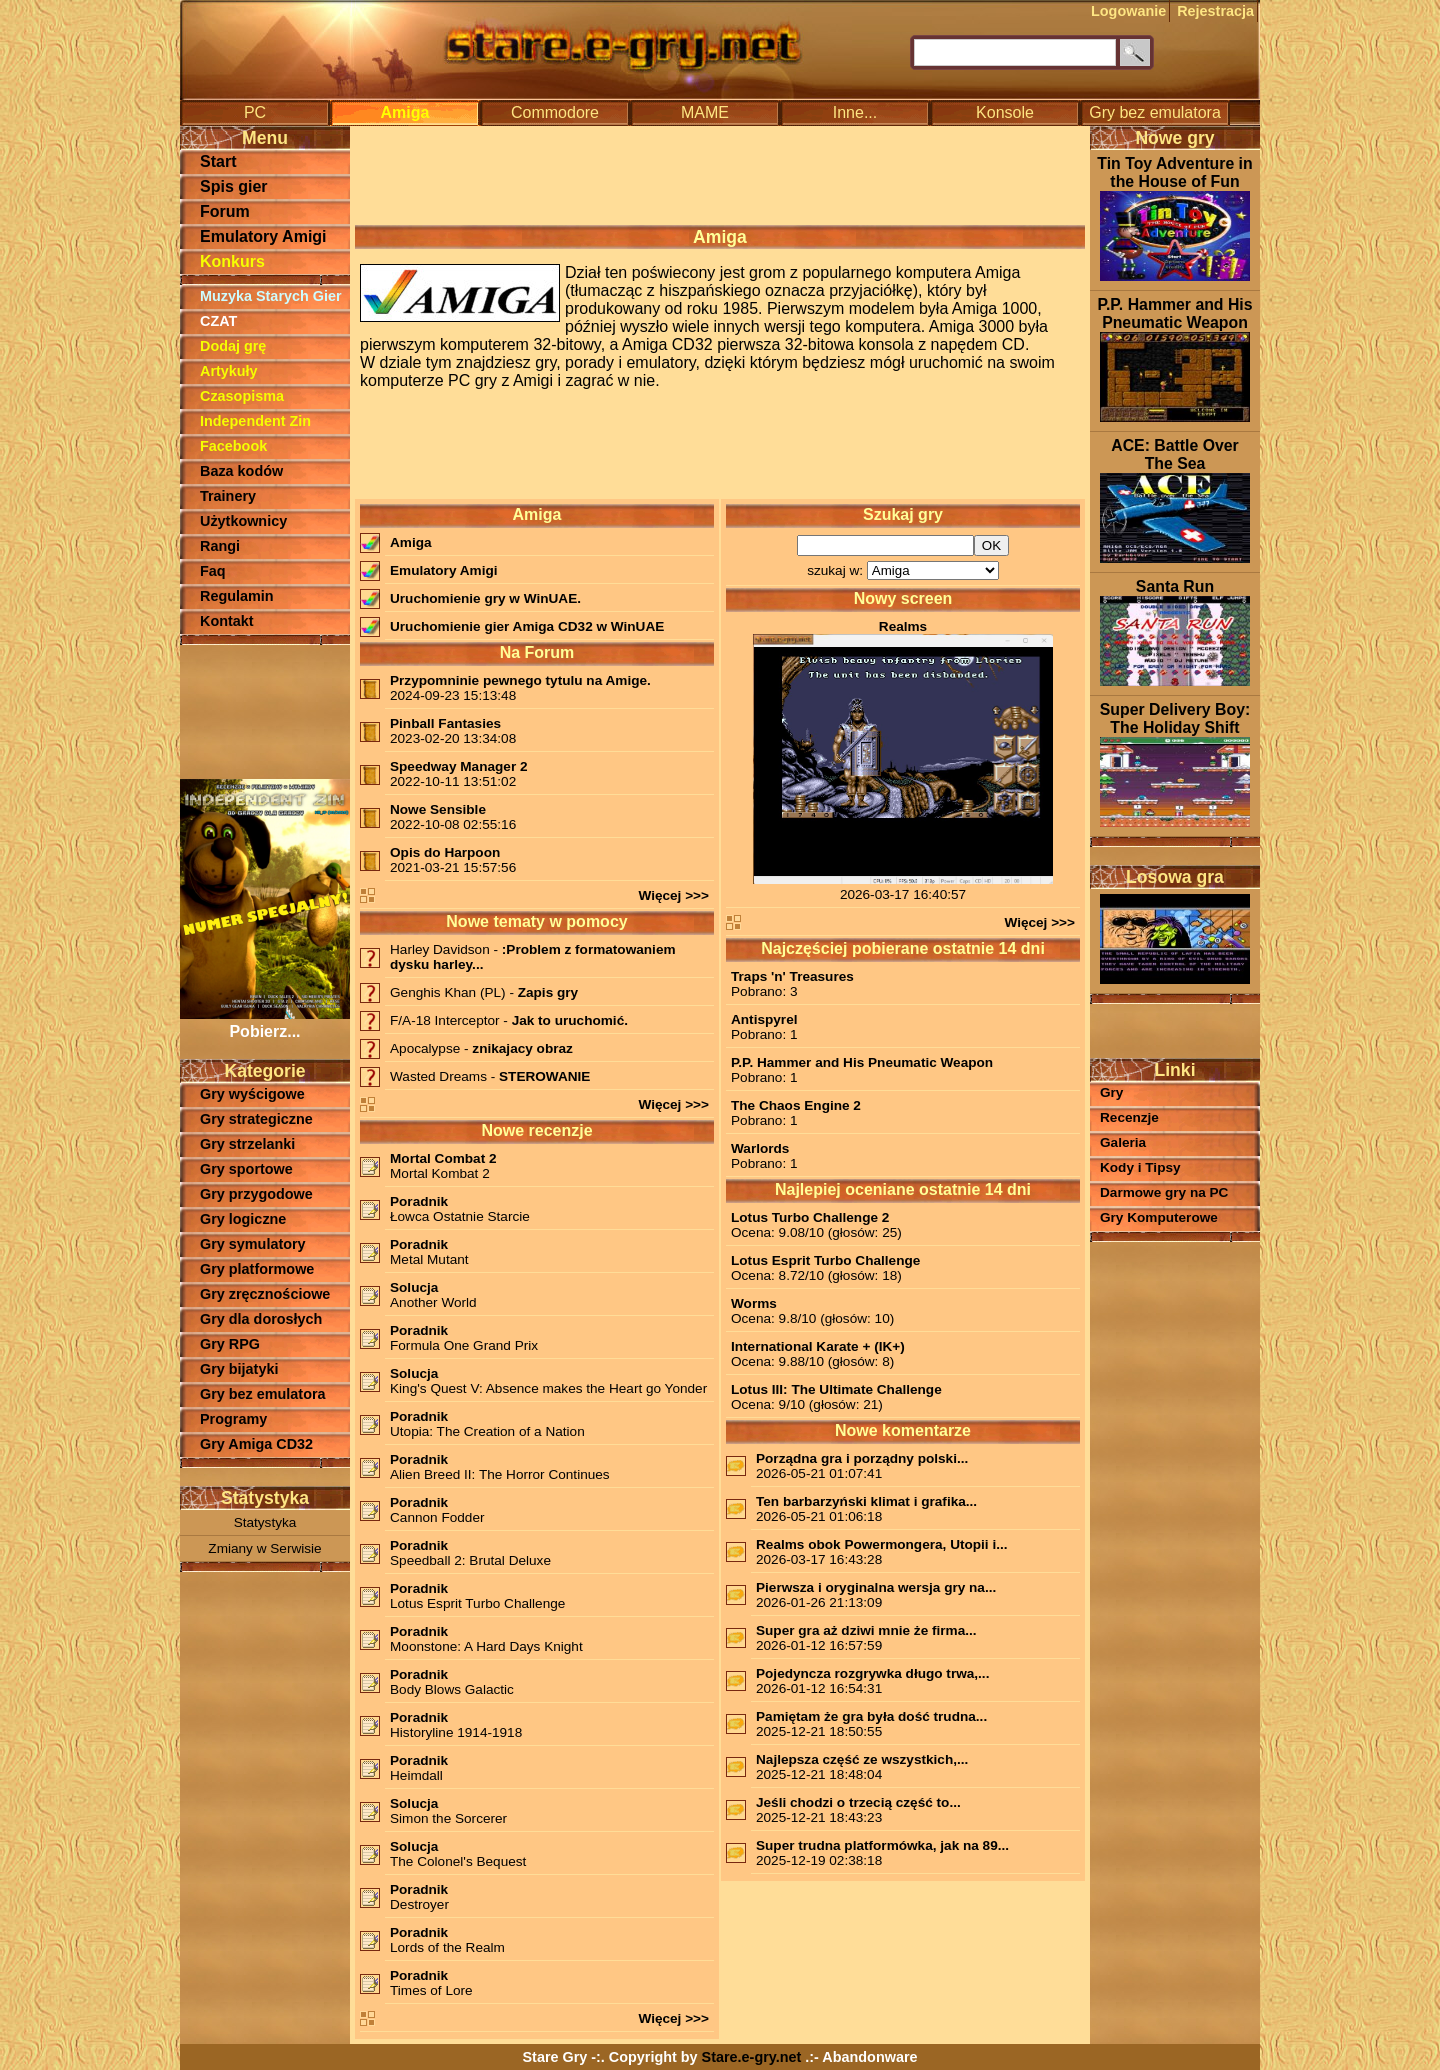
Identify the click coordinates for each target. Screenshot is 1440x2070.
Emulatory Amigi (263, 236)
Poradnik (419, 1201)
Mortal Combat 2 (443, 1158)
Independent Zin (255, 421)
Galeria (1123, 1142)
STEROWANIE (544, 1076)
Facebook (233, 446)
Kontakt (227, 621)
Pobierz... (265, 1022)
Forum (225, 211)
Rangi (220, 546)
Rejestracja (1215, 11)
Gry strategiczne (256, 1119)
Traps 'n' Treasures (792, 976)
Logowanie (1128, 11)
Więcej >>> (673, 895)
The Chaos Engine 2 (796, 1105)
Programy (233, 1419)
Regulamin (237, 596)
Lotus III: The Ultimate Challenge (836, 1389)
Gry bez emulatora (1155, 112)
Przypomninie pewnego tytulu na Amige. (520, 680)
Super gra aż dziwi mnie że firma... (866, 1630)
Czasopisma (242, 396)
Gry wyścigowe (252, 1094)
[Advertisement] (265, 710)
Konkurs (232, 261)
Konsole (1005, 112)
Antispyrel (764, 1019)
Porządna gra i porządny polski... (862, 1458)
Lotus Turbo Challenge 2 (810, 1217)
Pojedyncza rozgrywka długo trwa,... (872, 1673)
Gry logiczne (243, 1219)
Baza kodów (241, 471)
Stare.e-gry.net (752, 2057)
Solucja (414, 1287)
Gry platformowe (257, 1269)
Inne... (855, 112)
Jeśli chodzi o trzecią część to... (858, 1802)
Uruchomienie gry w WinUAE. (485, 598)
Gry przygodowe (256, 1194)
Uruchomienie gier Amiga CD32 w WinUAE (527, 626)
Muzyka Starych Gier (271, 296)
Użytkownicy (243, 521)
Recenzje (1129, 1117)
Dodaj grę (233, 346)
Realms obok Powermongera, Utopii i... (882, 1544)
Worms (754, 1303)
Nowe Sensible (438, 809)
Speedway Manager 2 (459, 766)
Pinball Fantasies (445, 723)
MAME (705, 112)
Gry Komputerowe (1159, 1217)
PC (255, 112)
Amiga (405, 112)
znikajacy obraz (522, 1048)
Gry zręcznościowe (265, 1294)
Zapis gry (548, 992)
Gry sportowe (246, 1169)
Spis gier (234, 186)
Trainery (228, 496)
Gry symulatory (253, 1244)
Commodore (555, 112)
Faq (213, 571)
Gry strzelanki (247, 1144)
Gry (1111, 1092)
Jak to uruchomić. (570, 1020)
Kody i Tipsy (1140, 1167)
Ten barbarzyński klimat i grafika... (866, 1501)
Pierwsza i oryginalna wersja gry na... (876, 1587)
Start (218, 161)
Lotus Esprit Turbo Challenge (825, 1260)
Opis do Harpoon (445, 852)
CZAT (218, 321)
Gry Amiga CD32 (256, 1444)
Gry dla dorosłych (261, 1319)
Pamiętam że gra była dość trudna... (871, 1716)
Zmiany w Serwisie (264, 1548)
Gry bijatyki (239, 1369)
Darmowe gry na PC (1164, 1192)
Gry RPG (230, 1344)
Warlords (760, 1148)
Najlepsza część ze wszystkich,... (862, 1759)
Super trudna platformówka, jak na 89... (882, 1845)
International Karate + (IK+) (818, 1346)
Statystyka (265, 1522)
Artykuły (229, 371)
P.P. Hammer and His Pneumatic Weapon (862, 1062)
